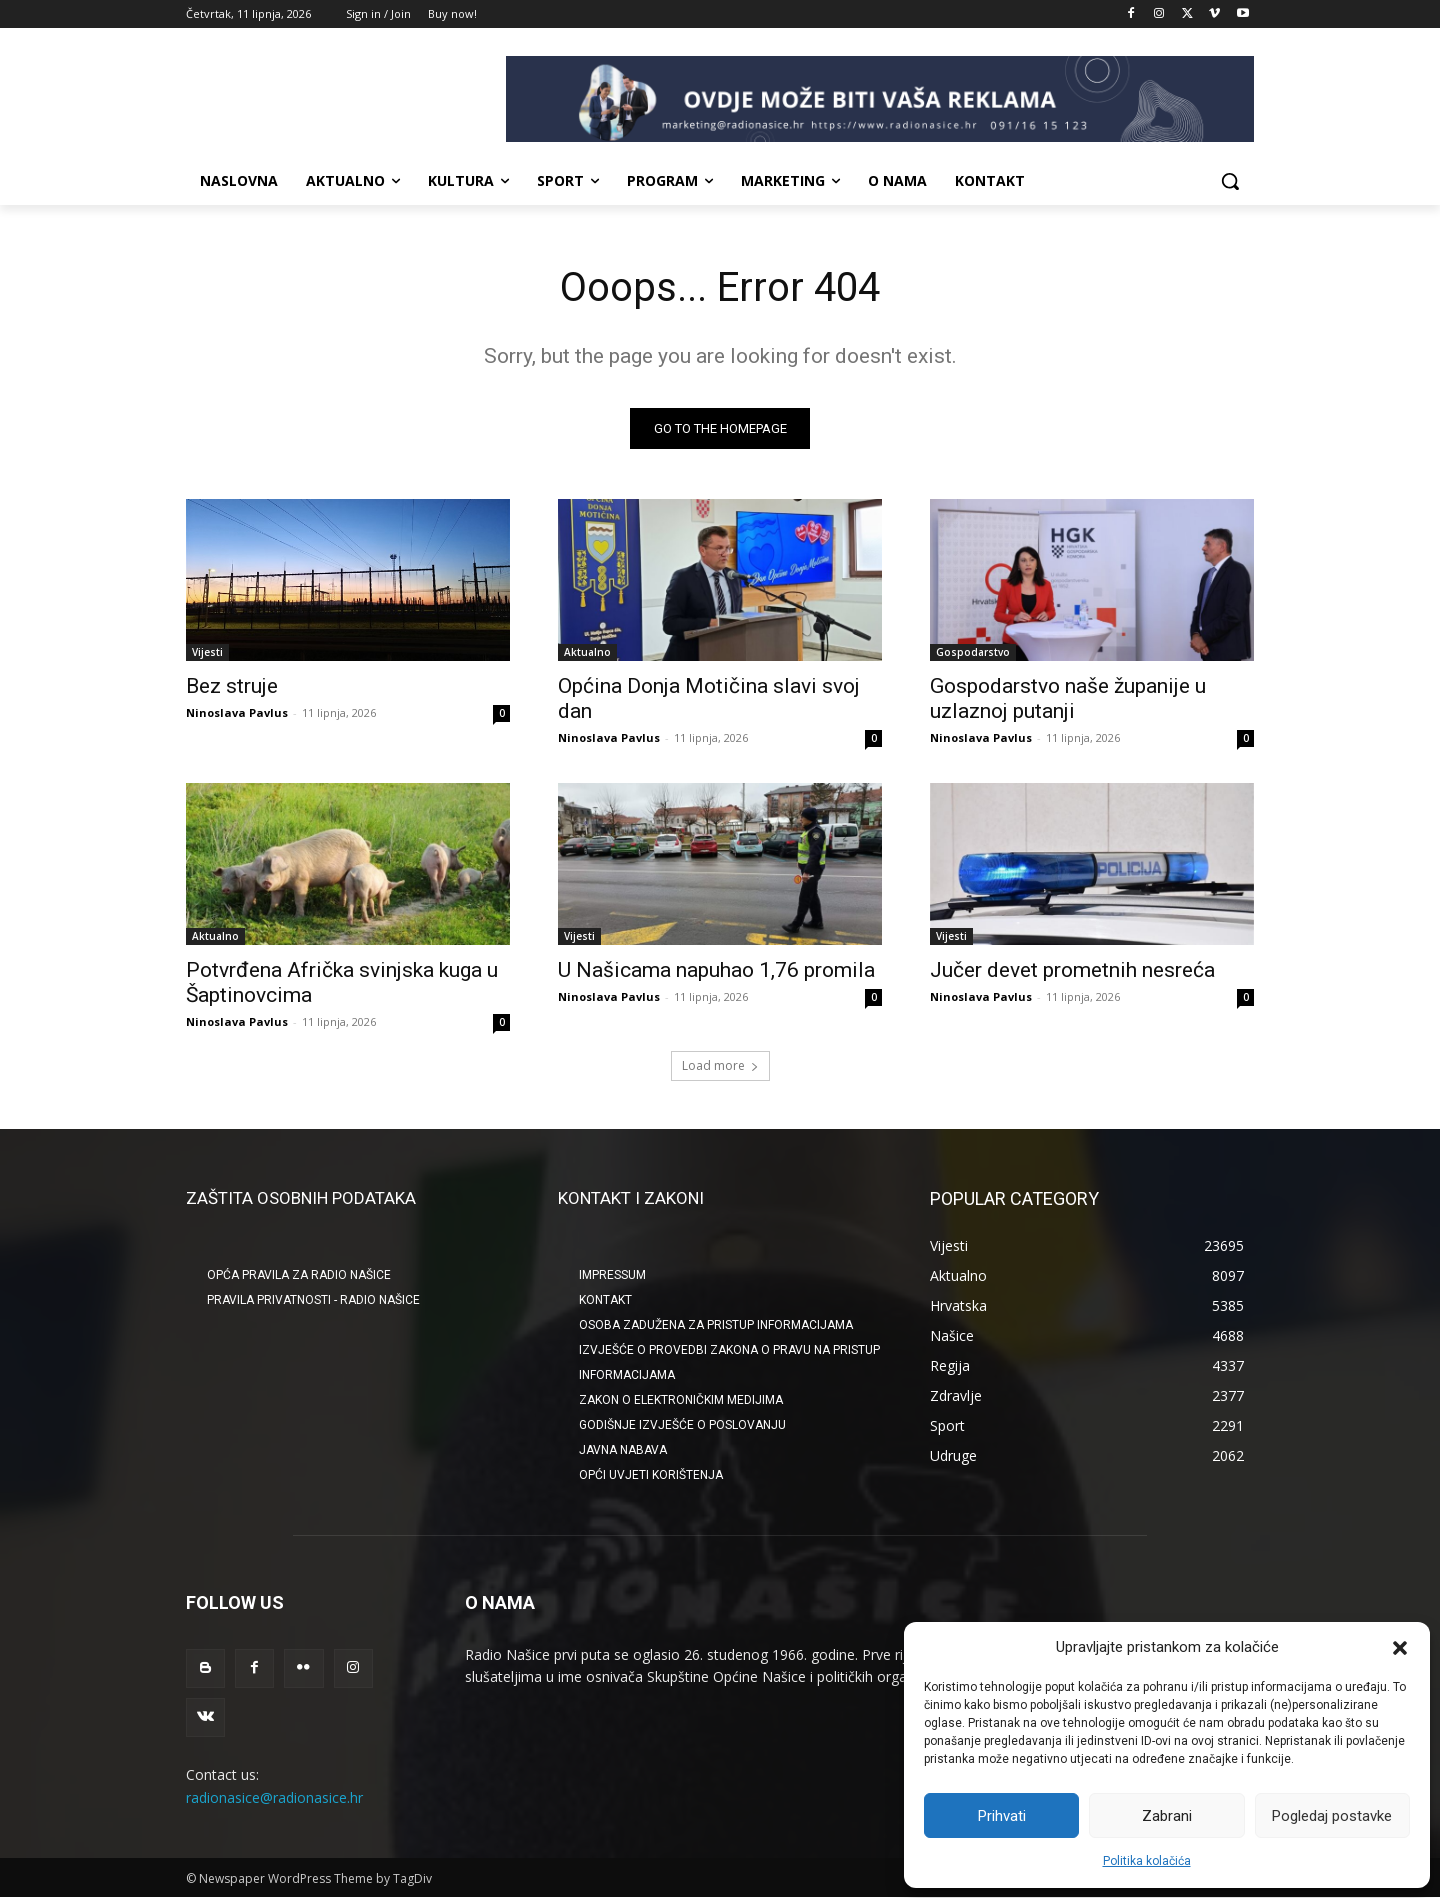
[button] (1400, 1648)
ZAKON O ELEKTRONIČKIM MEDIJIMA (681, 1400)
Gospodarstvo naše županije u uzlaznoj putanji (1068, 698)
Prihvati (1002, 1816)
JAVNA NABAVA (623, 1450)
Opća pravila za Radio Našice (299, 1275)
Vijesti (207, 652)
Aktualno (587, 652)
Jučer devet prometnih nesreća (1072, 970)
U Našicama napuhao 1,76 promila (716, 970)
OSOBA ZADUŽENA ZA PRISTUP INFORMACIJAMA (716, 1325)
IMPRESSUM (612, 1275)
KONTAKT (605, 1300)
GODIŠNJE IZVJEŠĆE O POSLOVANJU (682, 1425)
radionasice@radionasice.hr (274, 1796)
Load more (720, 1065)
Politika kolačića (1147, 1861)
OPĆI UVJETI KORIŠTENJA (651, 1475)
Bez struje (232, 686)
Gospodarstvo (973, 652)
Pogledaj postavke (1332, 1816)
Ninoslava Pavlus (237, 712)
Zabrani (1167, 1816)
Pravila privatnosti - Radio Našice (313, 1300)
